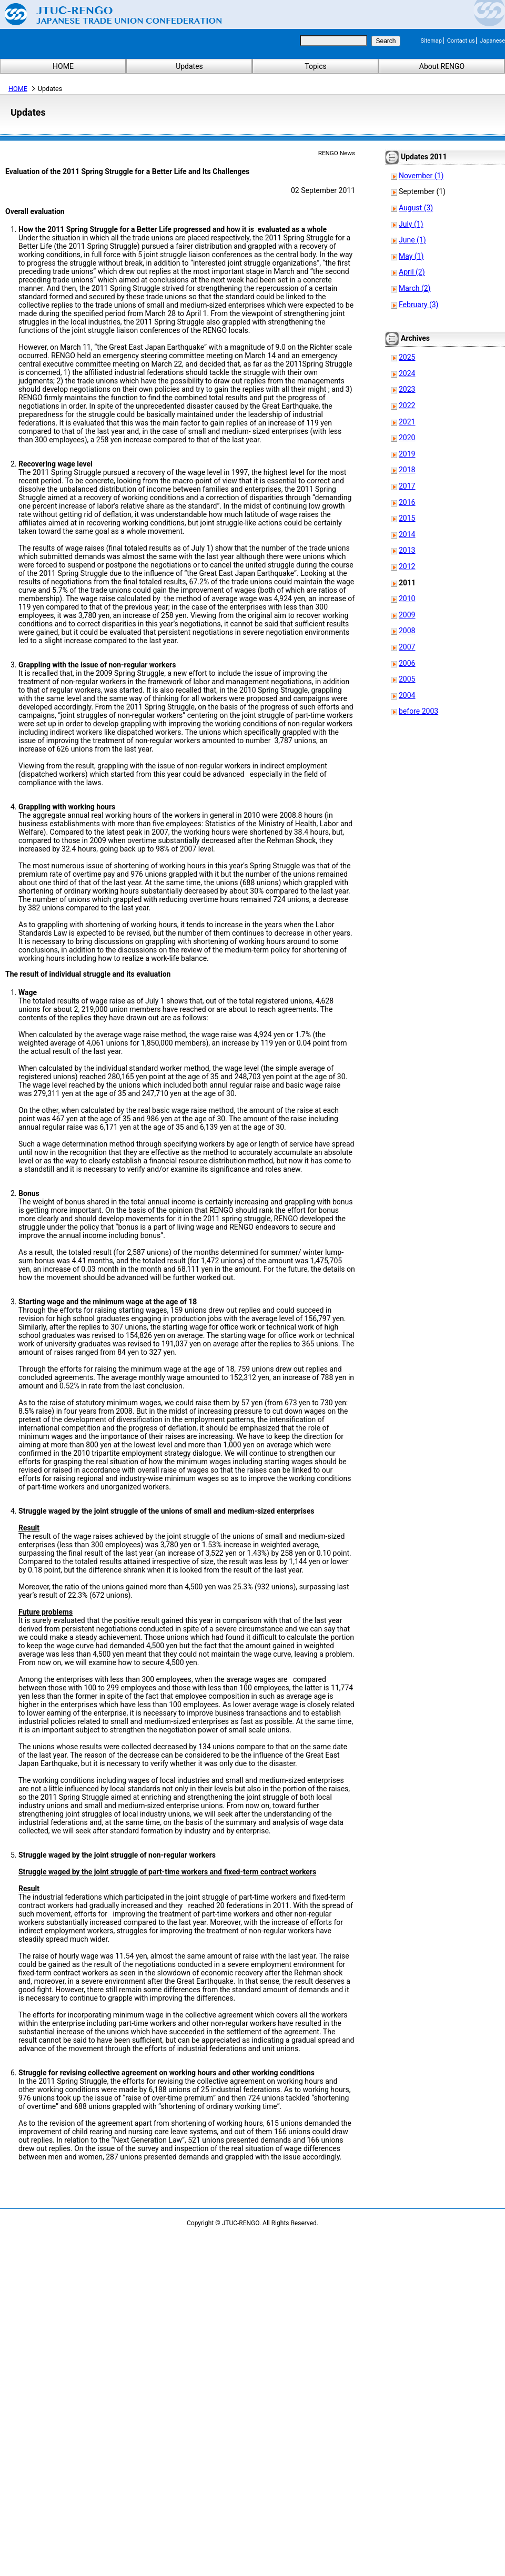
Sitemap (431, 40)
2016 (407, 502)
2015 (407, 518)
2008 (407, 630)
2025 (407, 357)
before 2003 (418, 711)
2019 (407, 454)
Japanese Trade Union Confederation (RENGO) (105, 14)
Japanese (492, 40)
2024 (407, 373)
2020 (407, 437)
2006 (407, 663)
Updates (189, 66)
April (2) (412, 272)
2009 (407, 615)
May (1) (411, 256)
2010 (407, 598)
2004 (407, 695)
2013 (407, 550)
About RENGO (442, 66)
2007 (407, 647)
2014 (407, 534)
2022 (407, 405)
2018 (407, 469)
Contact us (461, 40)
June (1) (412, 240)
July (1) (411, 224)
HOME (63, 66)
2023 (407, 389)
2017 (407, 486)
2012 (407, 566)
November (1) (421, 175)
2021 (407, 422)
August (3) (416, 208)
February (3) (418, 304)
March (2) (415, 288)
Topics (315, 66)
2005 (407, 679)
